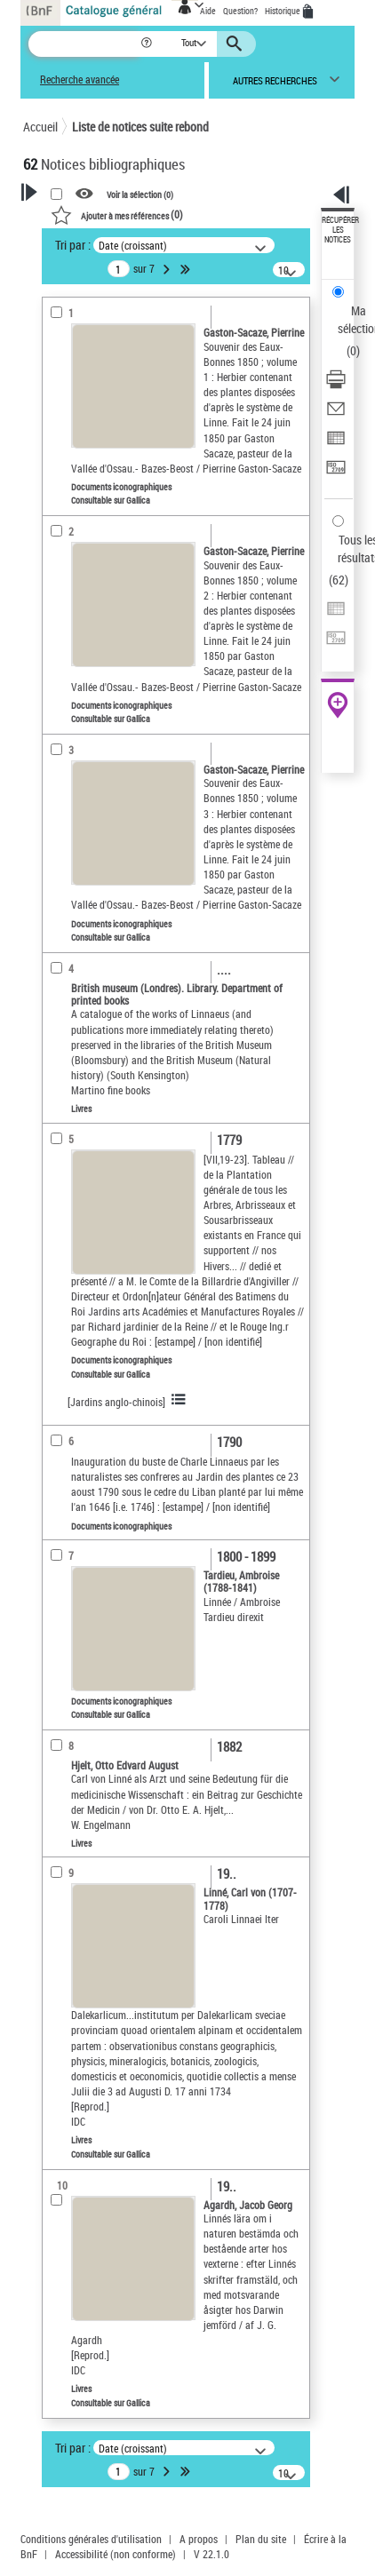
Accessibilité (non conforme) (115, 2554)
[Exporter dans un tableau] (336, 443)
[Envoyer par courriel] (336, 414)
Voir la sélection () (140, 194)
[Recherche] (84, 44)
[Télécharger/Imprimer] (336, 385)
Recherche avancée (79, 79)
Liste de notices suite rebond (140, 126)
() (117, 214)
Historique (283, 10)
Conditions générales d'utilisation (91, 2539)
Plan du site (260, 2539)
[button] (148, 44)
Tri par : (73, 244)
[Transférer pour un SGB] (336, 473)
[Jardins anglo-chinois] (116, 1402)
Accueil (40, 126)
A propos (199, 2539)
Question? (240, 10)
